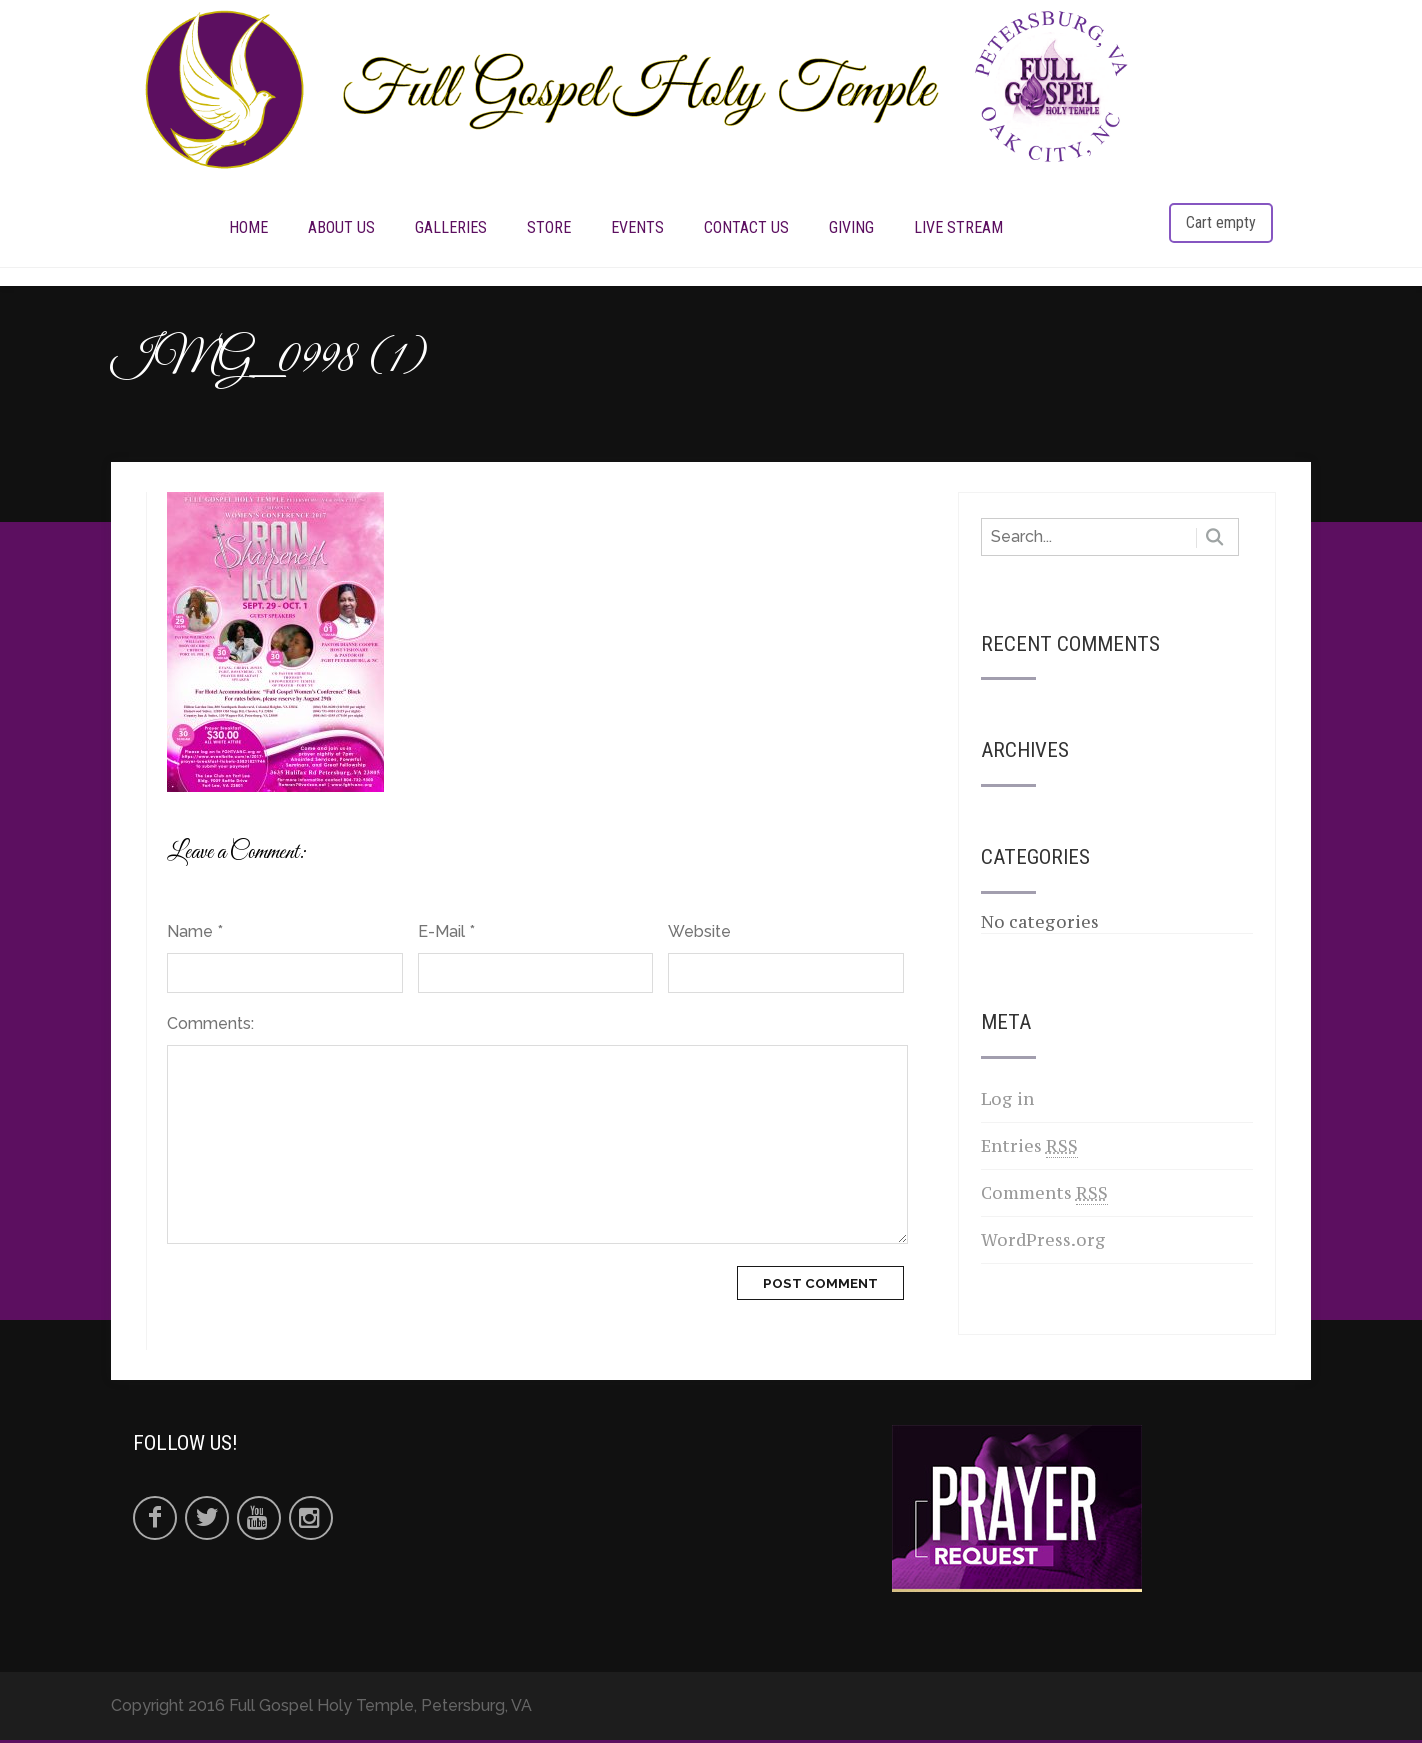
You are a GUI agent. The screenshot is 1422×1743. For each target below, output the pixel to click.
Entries (1029, 1149)
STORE (549, 228)
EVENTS (637, 228)
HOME (248, 228)
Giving (851, 228)
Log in (1007, 1102)
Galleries (451, 228)
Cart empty (1221, 223)
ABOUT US (341, 228)
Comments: (210, 1026)
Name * (195, 934)
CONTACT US (746, 228)
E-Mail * (446, 934)
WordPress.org (1043, 1243)
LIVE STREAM (958, 228)
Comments (1044, 1196)
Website (699, 934)
